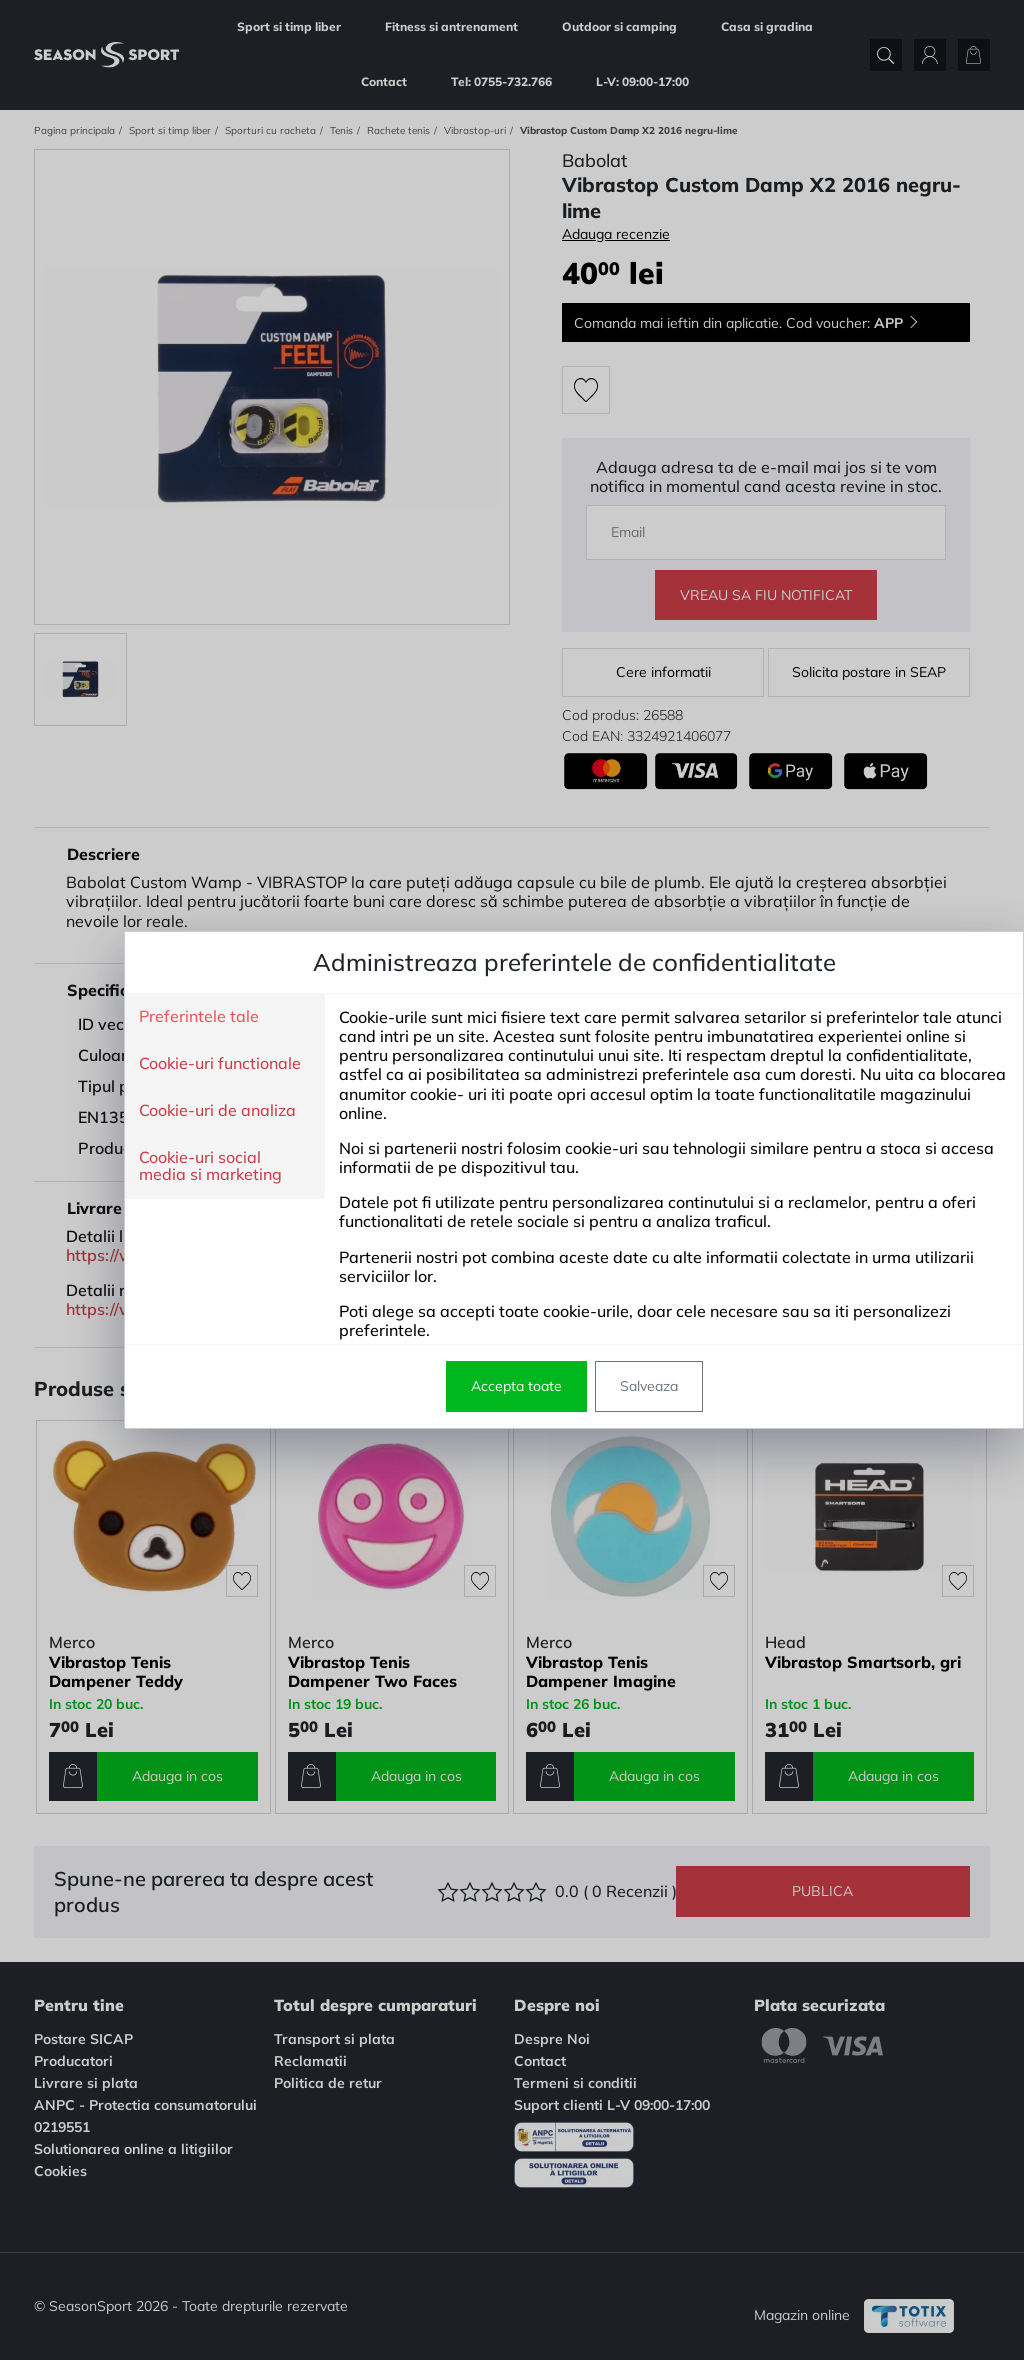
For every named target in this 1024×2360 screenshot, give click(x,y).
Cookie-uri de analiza (155, 1111)
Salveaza (587, 1386)
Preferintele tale (137, 1017)
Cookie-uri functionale (158, 1064)
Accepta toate (454, 1386)
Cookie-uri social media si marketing (148, 1166)
